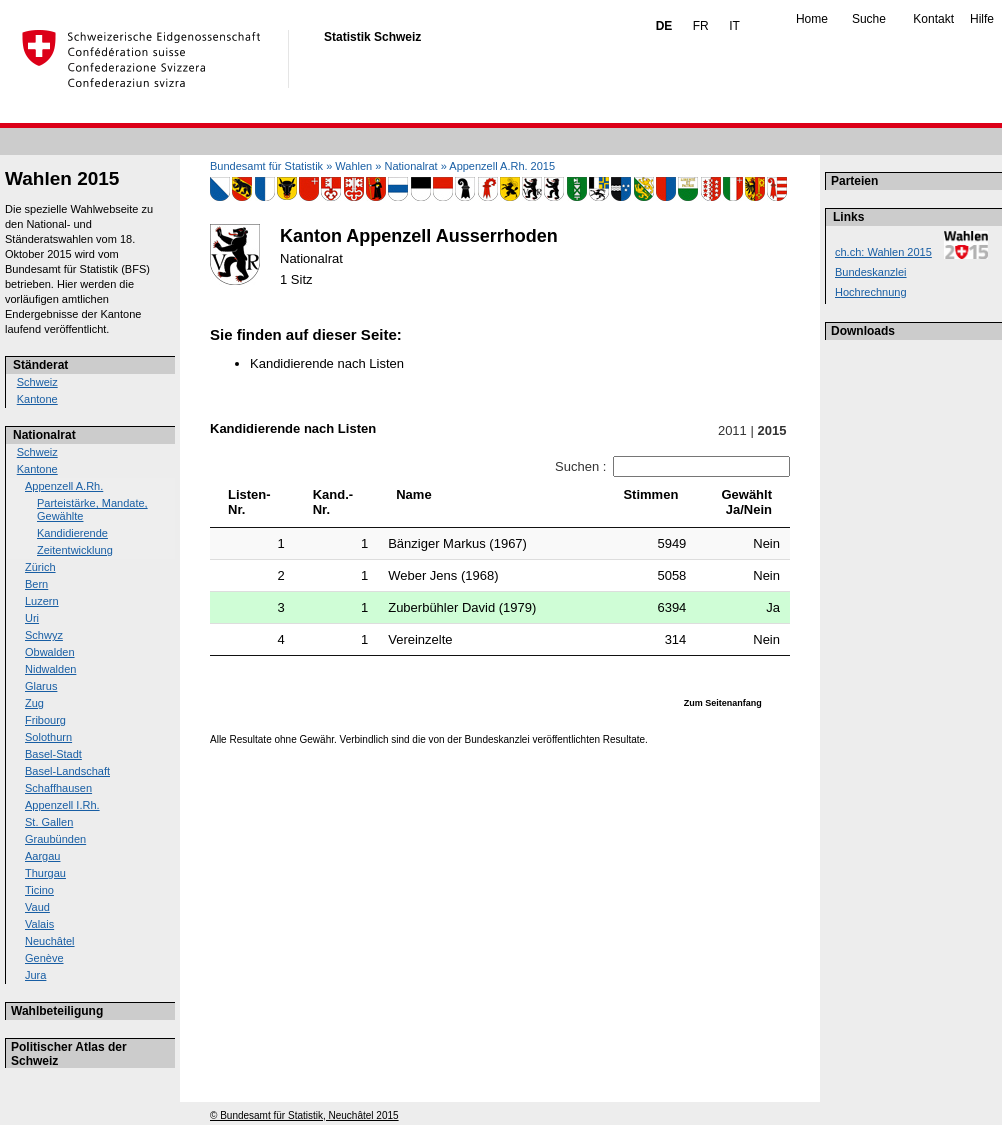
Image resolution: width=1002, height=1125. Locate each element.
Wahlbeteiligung (57, 1011)
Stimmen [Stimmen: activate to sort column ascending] (650, 494)
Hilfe (982, 19)
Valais (39, 924)
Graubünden (55, 839)
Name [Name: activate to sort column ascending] (413, 494)
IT (734, 26)
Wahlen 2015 (62, 178)
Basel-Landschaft (67, 771)
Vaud (37, 907)
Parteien (854, 181)
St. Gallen (49, 822)
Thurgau (45, 873)
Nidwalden (50, 669)
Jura (35, 975)
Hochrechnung (871, 292)
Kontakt (933, 19)
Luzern (42, 601)
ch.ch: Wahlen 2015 (883, 252)
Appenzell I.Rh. (62, 805)
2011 (732, 430)
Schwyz (44, 635)
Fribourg (45, 720)
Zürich (40, 567)
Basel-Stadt (53, 754)
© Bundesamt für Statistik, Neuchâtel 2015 (304, 1115)
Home (812, 19)
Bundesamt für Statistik (266, 166)
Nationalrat (44, 435)
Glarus (41, 686)
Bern (36, 584)
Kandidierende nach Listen (327, 363)
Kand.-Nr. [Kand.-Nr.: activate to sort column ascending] (333, 502)
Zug (34, 703)
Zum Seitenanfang (723, 703)
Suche (869, 19)
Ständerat (40, 365)
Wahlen (353, 166)
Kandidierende (72, 533)
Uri (32, 618)
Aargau (42, 856)
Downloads (863, 331)
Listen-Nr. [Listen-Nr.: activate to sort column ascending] (249, 502)
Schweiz (37, 382)
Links (848, 217)
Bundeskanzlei (871, 272)
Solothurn (48, 737)
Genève (44, 958)
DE (664, 26)
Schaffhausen (58, 788)
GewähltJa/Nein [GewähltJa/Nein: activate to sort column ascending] (746, 502)
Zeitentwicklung (75, 550)
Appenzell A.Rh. (64, 486)
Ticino (39, 890)
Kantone (37, 399)
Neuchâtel (50, 941)
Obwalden (50, 652)
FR (701, 26)
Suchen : (672, 466)
